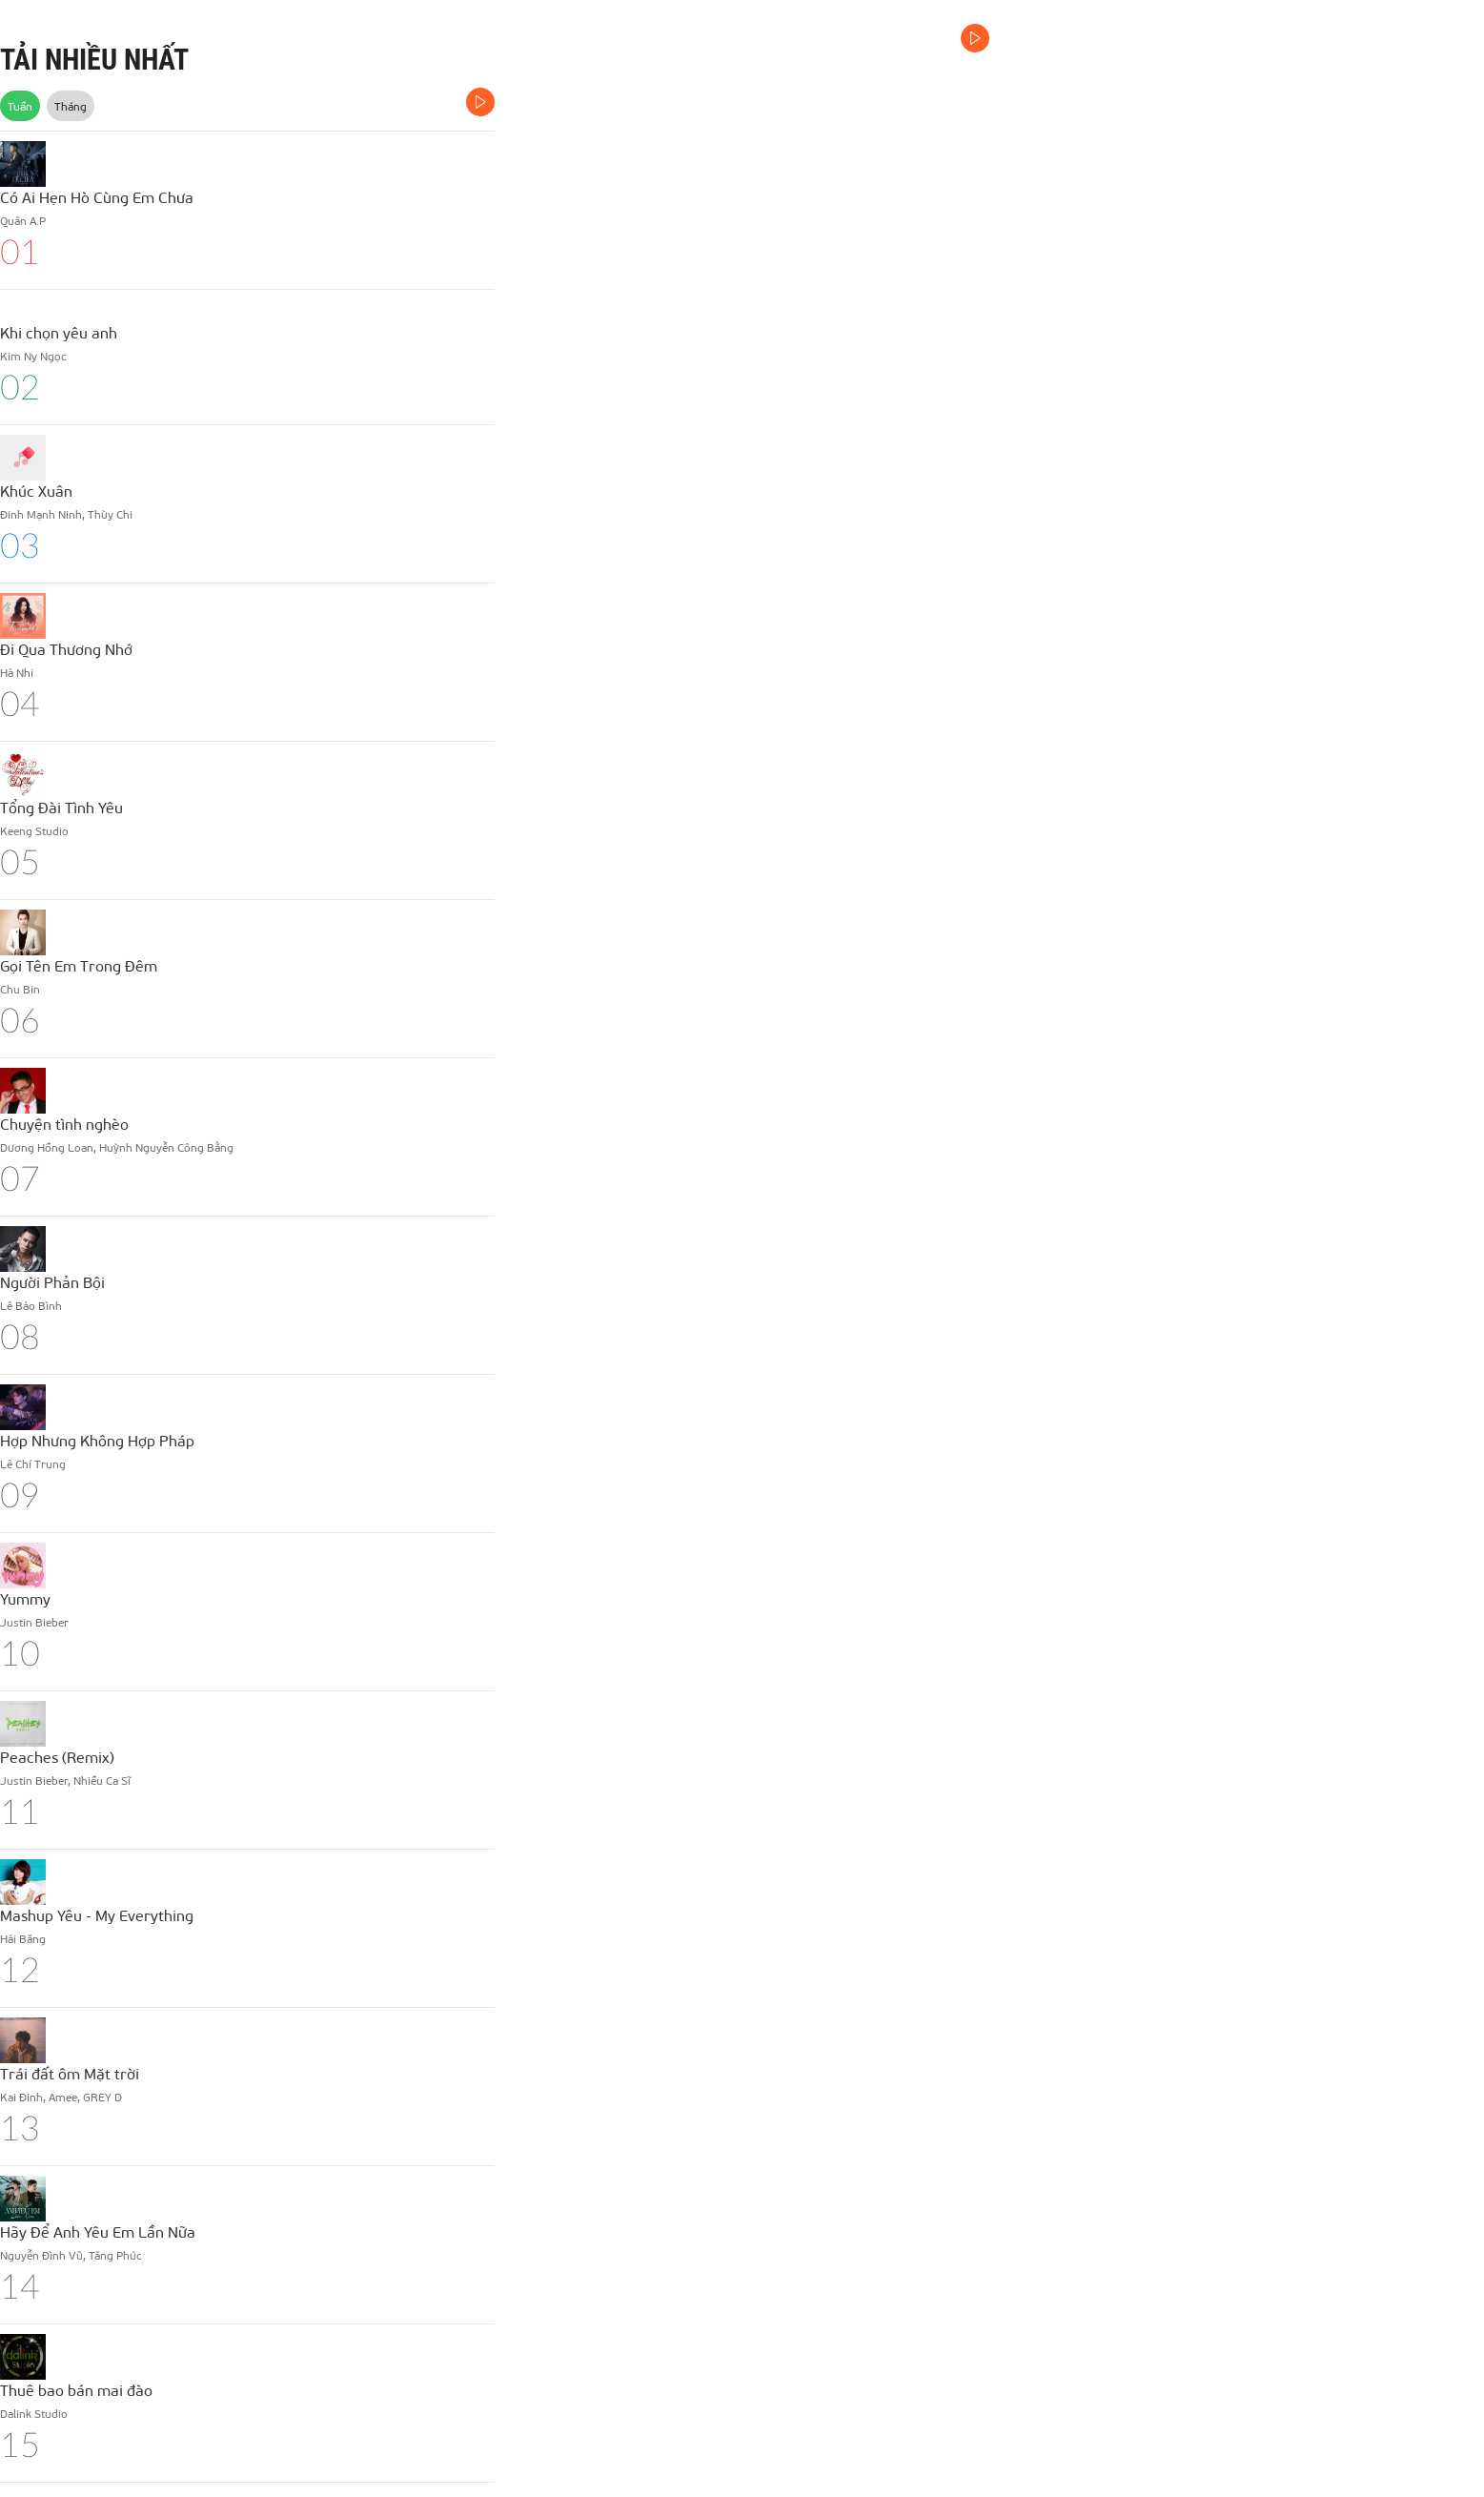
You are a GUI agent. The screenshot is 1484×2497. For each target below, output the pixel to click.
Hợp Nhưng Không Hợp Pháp (97, 1440)
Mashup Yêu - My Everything (96, 1915)
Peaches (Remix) (57, 1757)
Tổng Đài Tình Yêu (61, 807)
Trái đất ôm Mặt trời (69, 2073)
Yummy (25, 1598)
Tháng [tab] (70, 105)
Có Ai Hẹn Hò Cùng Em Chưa (96, 197)
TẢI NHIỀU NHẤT (94, 59)
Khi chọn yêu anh (58, 332)
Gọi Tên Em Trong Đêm (78, 965)
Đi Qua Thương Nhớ (66, 649)
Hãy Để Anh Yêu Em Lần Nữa (97, 2231)
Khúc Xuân (36, 491)
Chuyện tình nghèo (64, 1124)
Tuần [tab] (20, 105)
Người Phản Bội (52, 1282)
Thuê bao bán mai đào (76, 2390)
